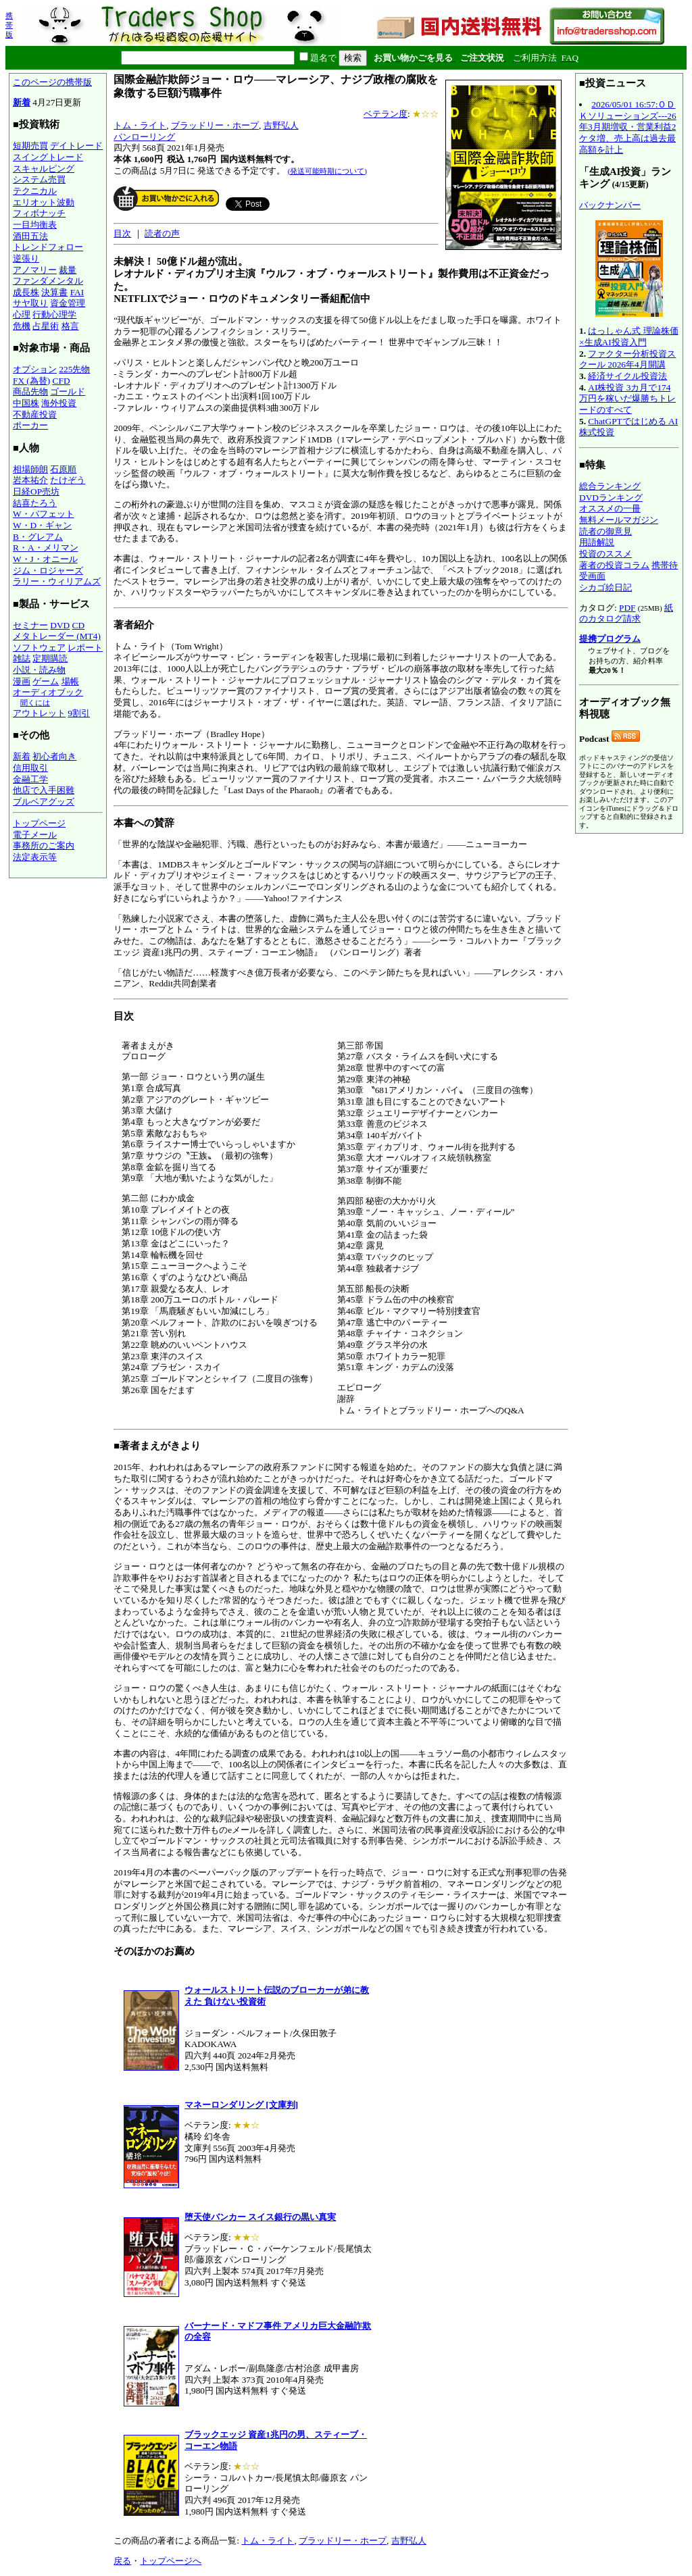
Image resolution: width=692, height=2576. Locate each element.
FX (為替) (31, 381)
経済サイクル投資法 (627, 376)
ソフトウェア (39, 647)
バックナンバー (610, 205)
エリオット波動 (43, 202)
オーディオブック (48, 692)
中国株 (26, 403)
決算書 (54, 292)
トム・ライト (140, 125)
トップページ (39, 823)
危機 (21, 326)
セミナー (30, 625)
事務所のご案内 (43, 845)
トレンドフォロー (48, 247)
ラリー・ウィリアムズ (57, 581)
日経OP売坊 (36, 491)
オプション (35, 369)
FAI (77, 292)
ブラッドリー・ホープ (215, 125)
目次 (122, 233)
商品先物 (30, 391)
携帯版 (9, 25)
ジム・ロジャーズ (48, 570)
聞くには (35, 703)
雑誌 (21, 658)
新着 (21, 102)
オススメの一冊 (610, 508)
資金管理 (67, 303)
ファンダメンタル (48, 281)
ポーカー (30, 425)
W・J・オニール (45, 559)
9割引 (79, 713)
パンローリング (144, 137)
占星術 (45, 326)
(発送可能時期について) (327, 171)
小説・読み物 (39, 670)
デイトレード (76, 146)
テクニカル (35, 191)
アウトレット (39, 713)
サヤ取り (30, 303)
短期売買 (30, 146)
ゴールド (67, 391)
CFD (61, 381)
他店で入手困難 (43, 790)
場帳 (70, 681)
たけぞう (67, 480)
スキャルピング (43, 168)
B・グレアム (38, 537)
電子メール (35, 835)
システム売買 (39, 179)
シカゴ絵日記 (605, 587)
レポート (85, 647)
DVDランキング (611, 498)
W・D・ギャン (42, 525)
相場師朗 (30, 469)
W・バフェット (43, 514)
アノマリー (35, 270)
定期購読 (50, 658)
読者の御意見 (605, 531)
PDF (627, 608)
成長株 (26, 292)
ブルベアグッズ (43, 802)
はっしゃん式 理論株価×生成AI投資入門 (628, 336)
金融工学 (30, 779)
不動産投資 (35, 414)
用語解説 (596, 542)
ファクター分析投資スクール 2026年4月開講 (627, 359)
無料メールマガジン (618, 520)
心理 (21, 314)
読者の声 (162, 233)
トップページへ (170, 2561)
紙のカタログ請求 (626, 613)
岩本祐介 (30, 480)
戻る (122, 2561)
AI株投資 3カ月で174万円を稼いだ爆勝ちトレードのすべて (627, 398)
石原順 (63, 469)
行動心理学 (54, 314)
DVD (60, 625)
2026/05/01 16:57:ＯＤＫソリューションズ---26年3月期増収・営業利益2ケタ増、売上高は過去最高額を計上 (627, 127)
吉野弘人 (281, 125)
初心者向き (54, 756)
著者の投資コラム (614, 565)
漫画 (21, 681)
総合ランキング (610, 486)
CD (78, 625)
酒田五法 (30, 236)
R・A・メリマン (45, 547)
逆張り (26, 258)
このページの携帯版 (52, 82)
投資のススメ (605, 554)
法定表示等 (35, 857)
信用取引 (30, 768)
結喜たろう (35, 503)
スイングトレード (48, 157)
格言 (70, 326)
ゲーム (45, 681)
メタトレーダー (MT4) (57, 636)
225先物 (74, 369)
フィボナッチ (39, 213)
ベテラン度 (385, 114)
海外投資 (58, 403)
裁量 (67, 270)
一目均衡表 (35, 225)
